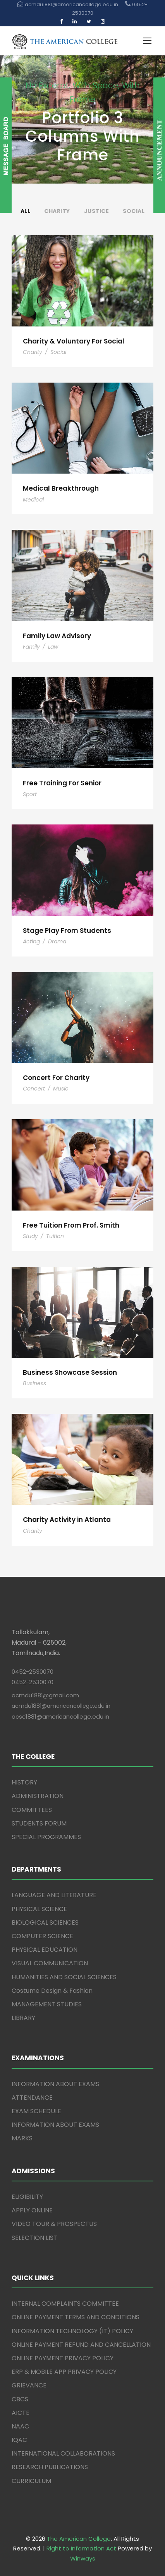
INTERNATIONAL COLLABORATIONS (63, 2453)
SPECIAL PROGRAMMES (46, 1836)
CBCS (20, 2399)
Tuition (55, 1236)
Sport (30, 794)
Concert (34, 1088)
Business (34, 1383)
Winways (82, 2558)
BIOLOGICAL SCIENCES (45, 1922)
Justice (96, 211)
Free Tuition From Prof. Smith (71, 1225)
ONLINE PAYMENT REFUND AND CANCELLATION (81, 2344)
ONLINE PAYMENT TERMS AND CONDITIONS (75, 2317)
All (26, 211)
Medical (33, 499)
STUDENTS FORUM (39, 1823)
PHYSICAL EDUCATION (44, 1949)
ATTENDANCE (32, 2097)
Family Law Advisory (57, 636)
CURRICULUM (31, 2480)
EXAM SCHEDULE (36, 2111)
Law (53, 647)
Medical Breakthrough (61, 488)
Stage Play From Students (67, 930)
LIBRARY (23, 2017)
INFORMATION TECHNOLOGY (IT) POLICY (72, 2331)
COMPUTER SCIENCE (42, 1936)
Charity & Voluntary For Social (73, 341)
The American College (79, 2539)
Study (30, 1236)
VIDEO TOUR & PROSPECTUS (54, 2223)
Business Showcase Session (70, 1372)
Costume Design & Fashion (52, 1990)
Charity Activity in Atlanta (67, 1519)
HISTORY (24, 1782)
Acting (31, 941)
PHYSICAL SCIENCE (39, 1909)
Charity (57, 211)
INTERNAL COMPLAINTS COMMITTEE (65, 2303)
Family (31, 647)
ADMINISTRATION (38, 1795)
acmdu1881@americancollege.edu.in (61, 1706)
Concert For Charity (56, 1077)
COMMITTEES (32, 1809)
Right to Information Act (81, 2548)
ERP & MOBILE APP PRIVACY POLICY (64, 2371)
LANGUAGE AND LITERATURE (54, 1895)
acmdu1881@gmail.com (45, 1695)
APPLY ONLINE (32, 2210)
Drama (57, 941)
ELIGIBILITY (27, 2196)
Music (61, 1088)
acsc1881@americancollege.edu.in (60, 1716)
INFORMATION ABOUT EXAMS (55, 2084)
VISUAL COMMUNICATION (50, 1963)
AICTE (20, 2412)
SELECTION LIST (34, 2237)
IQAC (19, 2439)
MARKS (22, 2138)
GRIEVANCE (29, 2385)
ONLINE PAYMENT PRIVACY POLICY (62, 2358)
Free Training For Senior (62, 783)
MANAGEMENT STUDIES (47, 2004)
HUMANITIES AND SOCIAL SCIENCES (64, 1977)
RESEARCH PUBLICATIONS (50, 2467)
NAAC (20, 2426)
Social (133, 211)
